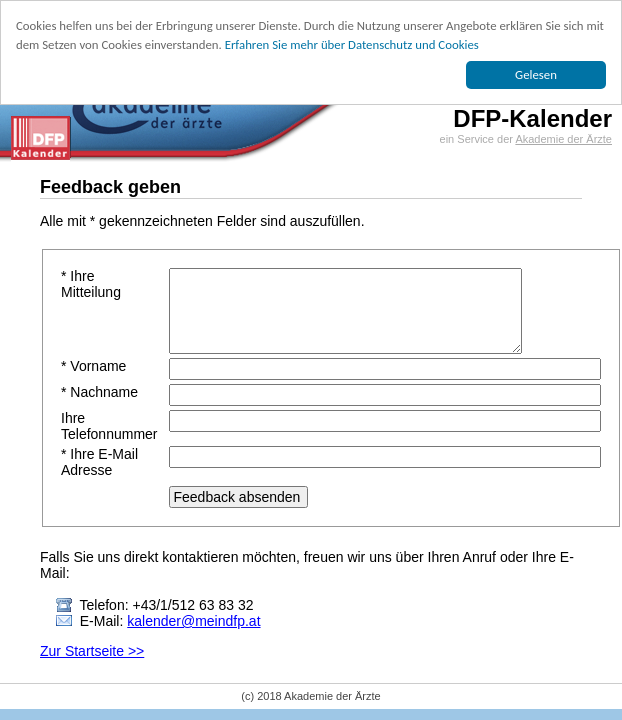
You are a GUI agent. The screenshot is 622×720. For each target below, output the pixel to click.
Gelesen (536, 74)
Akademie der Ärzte (563, 139)
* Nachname (99, 392)
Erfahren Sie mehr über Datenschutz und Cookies (352, 44)
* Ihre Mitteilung (91, 284)
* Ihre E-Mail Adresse (99, 462)
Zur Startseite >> (92, 651)
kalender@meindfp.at (193, 621)
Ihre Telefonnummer (109, 426)
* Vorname (93, 366)
